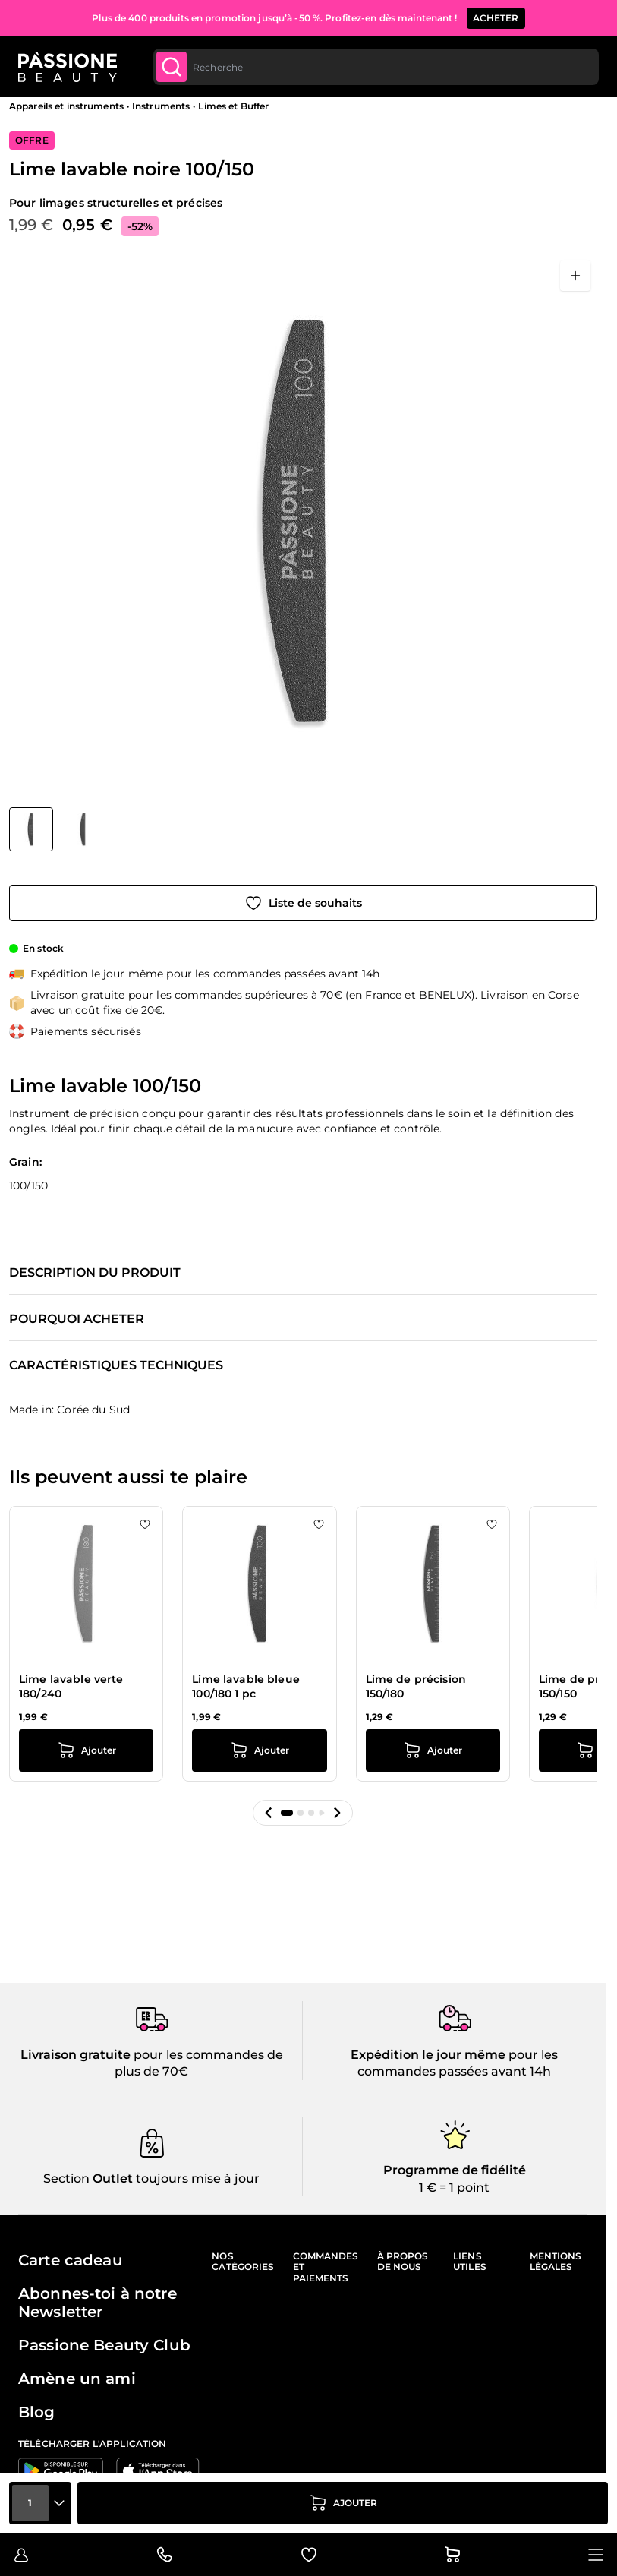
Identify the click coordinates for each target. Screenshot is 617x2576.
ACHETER (496, 11)
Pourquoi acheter (76, 1319)
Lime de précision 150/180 (416, 1686)
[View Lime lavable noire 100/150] (31, 829)
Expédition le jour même (428, 2054)
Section (66, 2178)
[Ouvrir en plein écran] (575, 275)
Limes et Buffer (233, 106)
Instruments (161, 106)
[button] (269, 1813)
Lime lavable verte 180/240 (71, 1686)
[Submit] (171, 67)
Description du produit (95, 1273)
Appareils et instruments (66, 106)
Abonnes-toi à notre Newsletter (97, 2302)
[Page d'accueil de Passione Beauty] (67, 67)
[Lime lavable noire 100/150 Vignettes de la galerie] (57, 829)
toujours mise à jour (196, 2178)
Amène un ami (77, 2378)
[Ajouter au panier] (342, 2503)
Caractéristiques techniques (116, 1365)
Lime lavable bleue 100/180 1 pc (246, 1686)
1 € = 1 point (454, 2187)
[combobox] (376, 67)
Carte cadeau (70, 2260)
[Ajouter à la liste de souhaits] (303, 903)
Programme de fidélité (454, 2170)
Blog (36, 2412)
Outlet (111, 2178)
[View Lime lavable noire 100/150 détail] (83, 829)
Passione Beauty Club (104, 2345)
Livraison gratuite (75, 2054)
